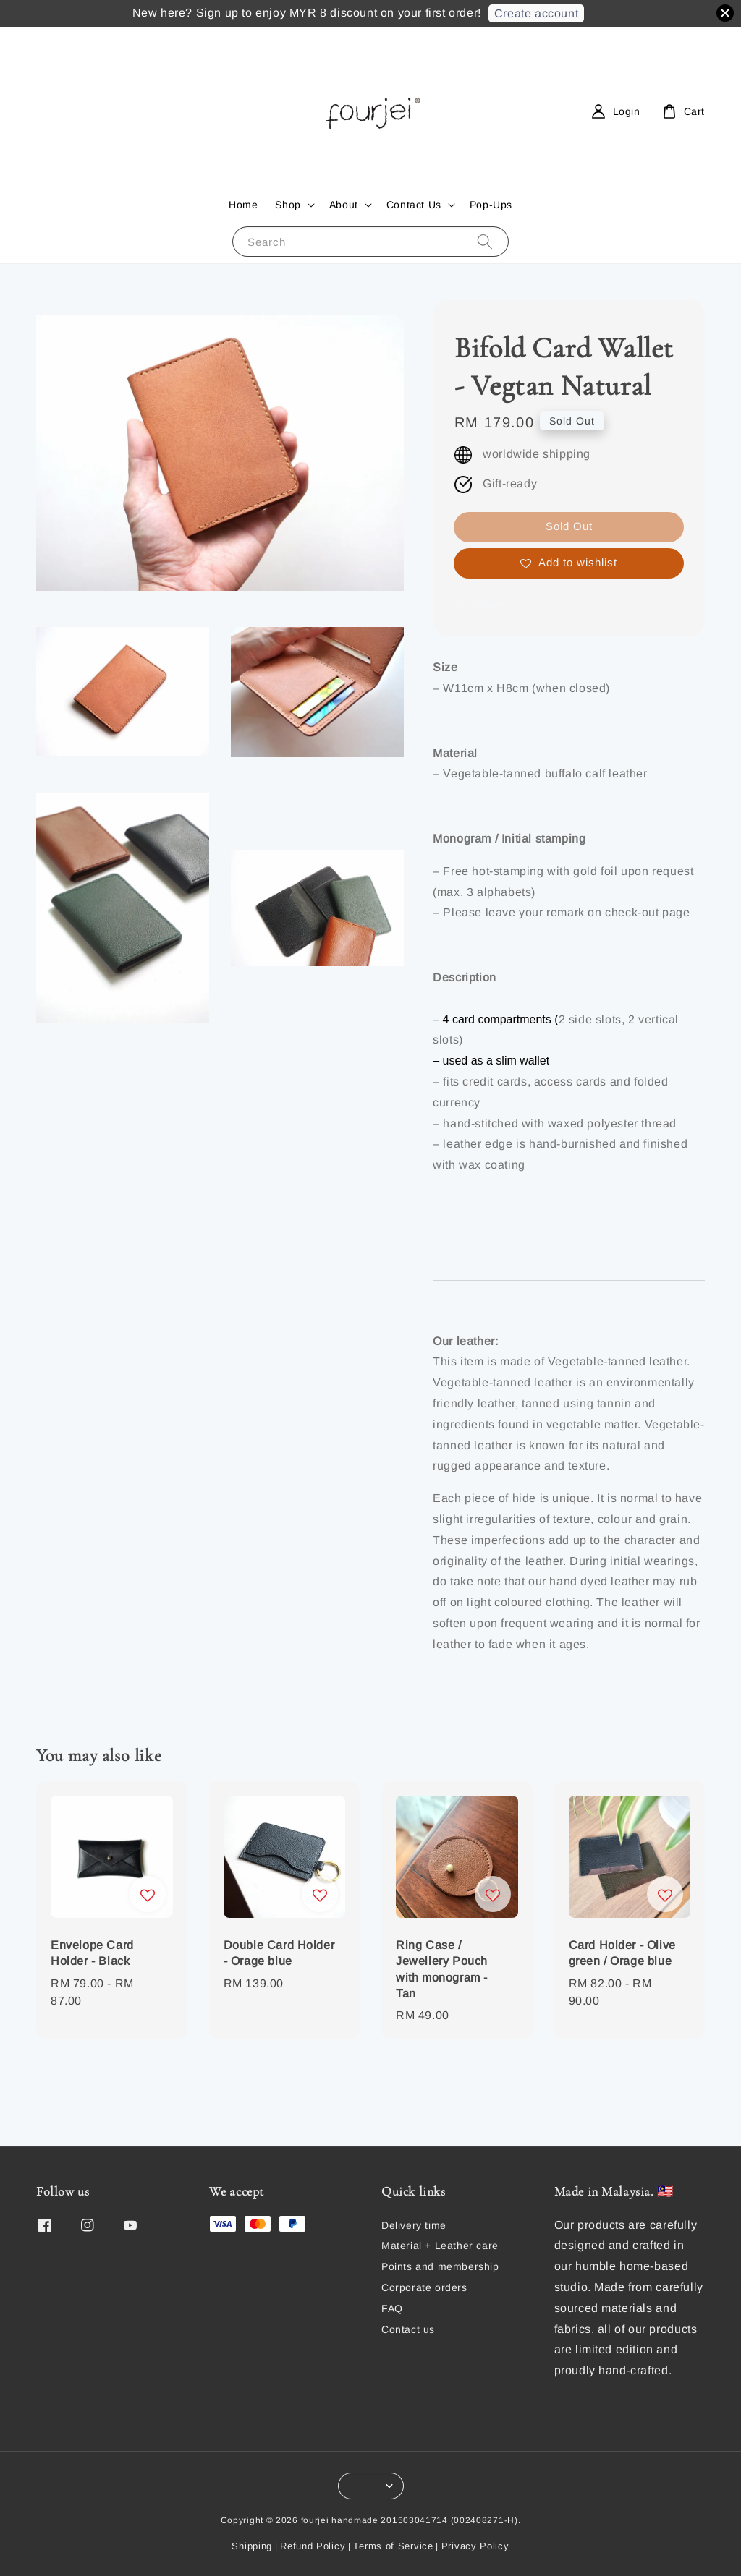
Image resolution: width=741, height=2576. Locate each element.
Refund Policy (312, 2546)
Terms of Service (393, 2546)
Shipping (252, 2546)
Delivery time (413, 2225)
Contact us (408, 2329)
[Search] (485, 241)
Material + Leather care (440, 2245)
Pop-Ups (491, 204)
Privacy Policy (475, 2546)
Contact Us (413, 204)
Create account (536, 13)
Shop (287, 204)
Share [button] (479, 605)
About (343, 204)
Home (243, 204)
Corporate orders (424, 2287)
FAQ (392, 2308)
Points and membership (440, 2266)
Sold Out (569, 526)
